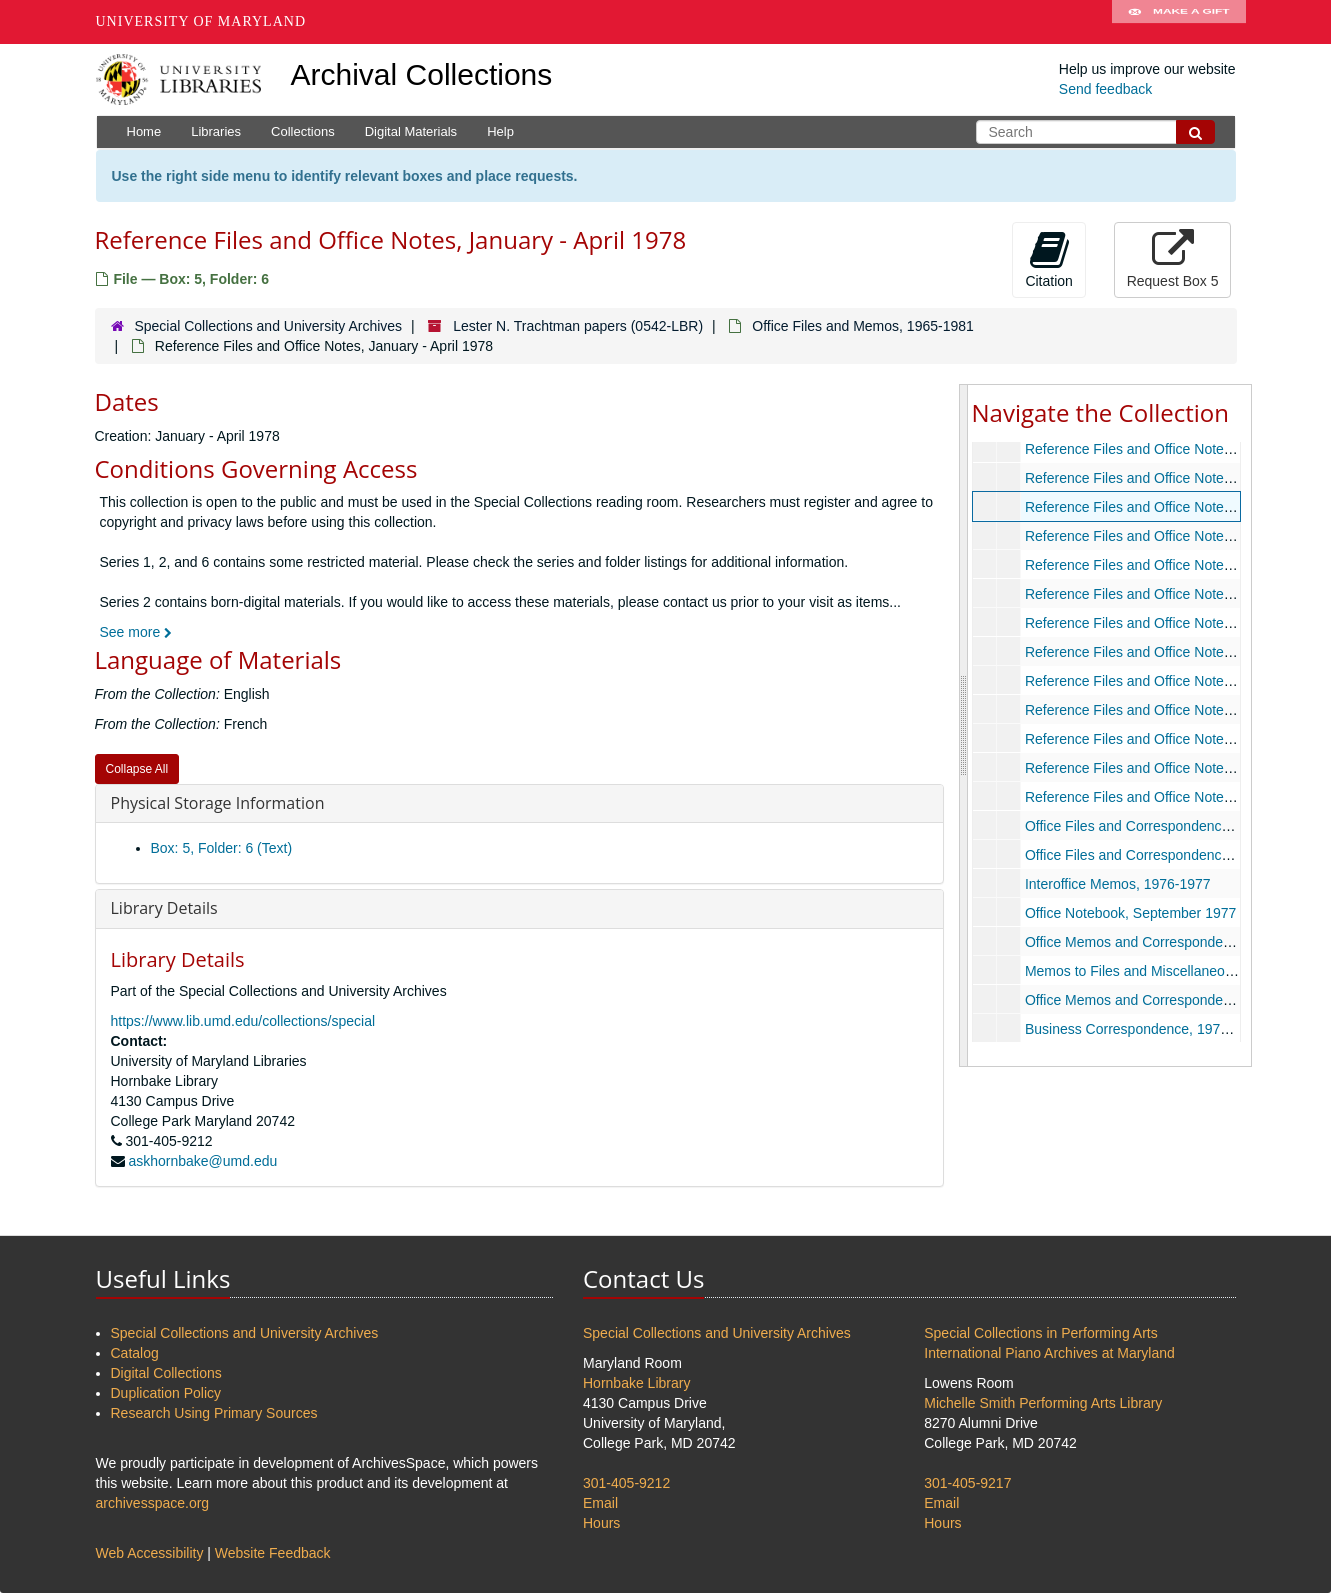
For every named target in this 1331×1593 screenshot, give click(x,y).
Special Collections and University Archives (268, 326)
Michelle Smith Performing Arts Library (1043, 1403)
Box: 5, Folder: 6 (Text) (222, 848)
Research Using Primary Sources (214, 1413)
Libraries (216, 131)
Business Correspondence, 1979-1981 (1143, 1029)
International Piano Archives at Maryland (1049, 1353)
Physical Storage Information (218, 803)
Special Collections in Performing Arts (1040, 1333)
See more (136, 632)
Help (500, 131)
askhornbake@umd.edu (202, 1161)
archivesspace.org (153, 1503)
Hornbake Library (636, 1383)
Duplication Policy (166, 1393)
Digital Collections (166, 1373)
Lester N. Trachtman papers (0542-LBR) (578, 326)
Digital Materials (411, 131)
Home (144, 131)
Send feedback (1105, 89)
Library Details (164, 908)
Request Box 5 (1173, 259)
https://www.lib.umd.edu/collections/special (243, 1021)
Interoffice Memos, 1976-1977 (1117, 884)
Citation (1048, 259)
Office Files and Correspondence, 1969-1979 (1163, 826)
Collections (303, 131)
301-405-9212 (626, 1483)
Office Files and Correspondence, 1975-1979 (1163, 855)
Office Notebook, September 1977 (1129, 913)
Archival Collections (422, 74)
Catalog (135, 1353)
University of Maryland (201, 21)
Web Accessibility (150, 1553)
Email (600, 1503)
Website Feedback (273, 1553)
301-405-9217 (967, 1483)
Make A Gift (1179, 22)
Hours (601, 1523)
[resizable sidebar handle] (964, 725)
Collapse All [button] (137, 769)
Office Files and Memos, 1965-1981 (863, 326)
